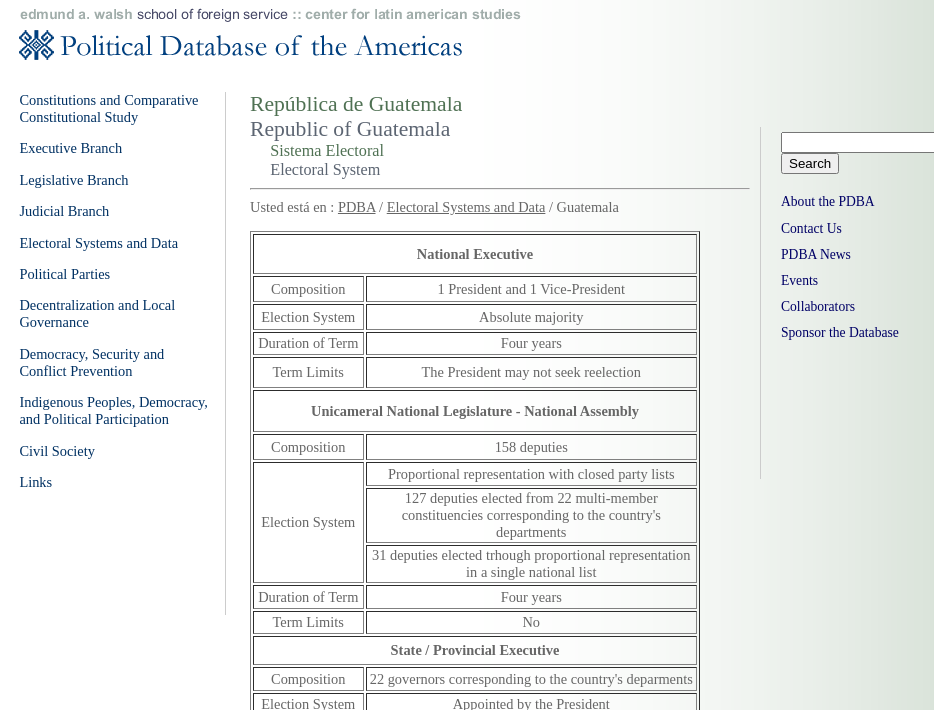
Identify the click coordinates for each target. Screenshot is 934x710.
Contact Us (811, 228)
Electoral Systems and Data (466, 207)
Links (35, 482)
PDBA (357, 207)
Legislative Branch (73, 180)
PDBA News (816, 254)
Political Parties (64, 274)
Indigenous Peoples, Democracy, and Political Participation (113, 410)
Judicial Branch (64, 211)
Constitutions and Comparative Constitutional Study (108, 108)
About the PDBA (828, 201)
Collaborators (818, 306)
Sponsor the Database (840, 332)
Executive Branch (70, 148)
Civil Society (57, 451)
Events (799, 280)
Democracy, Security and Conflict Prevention (91, 362)
